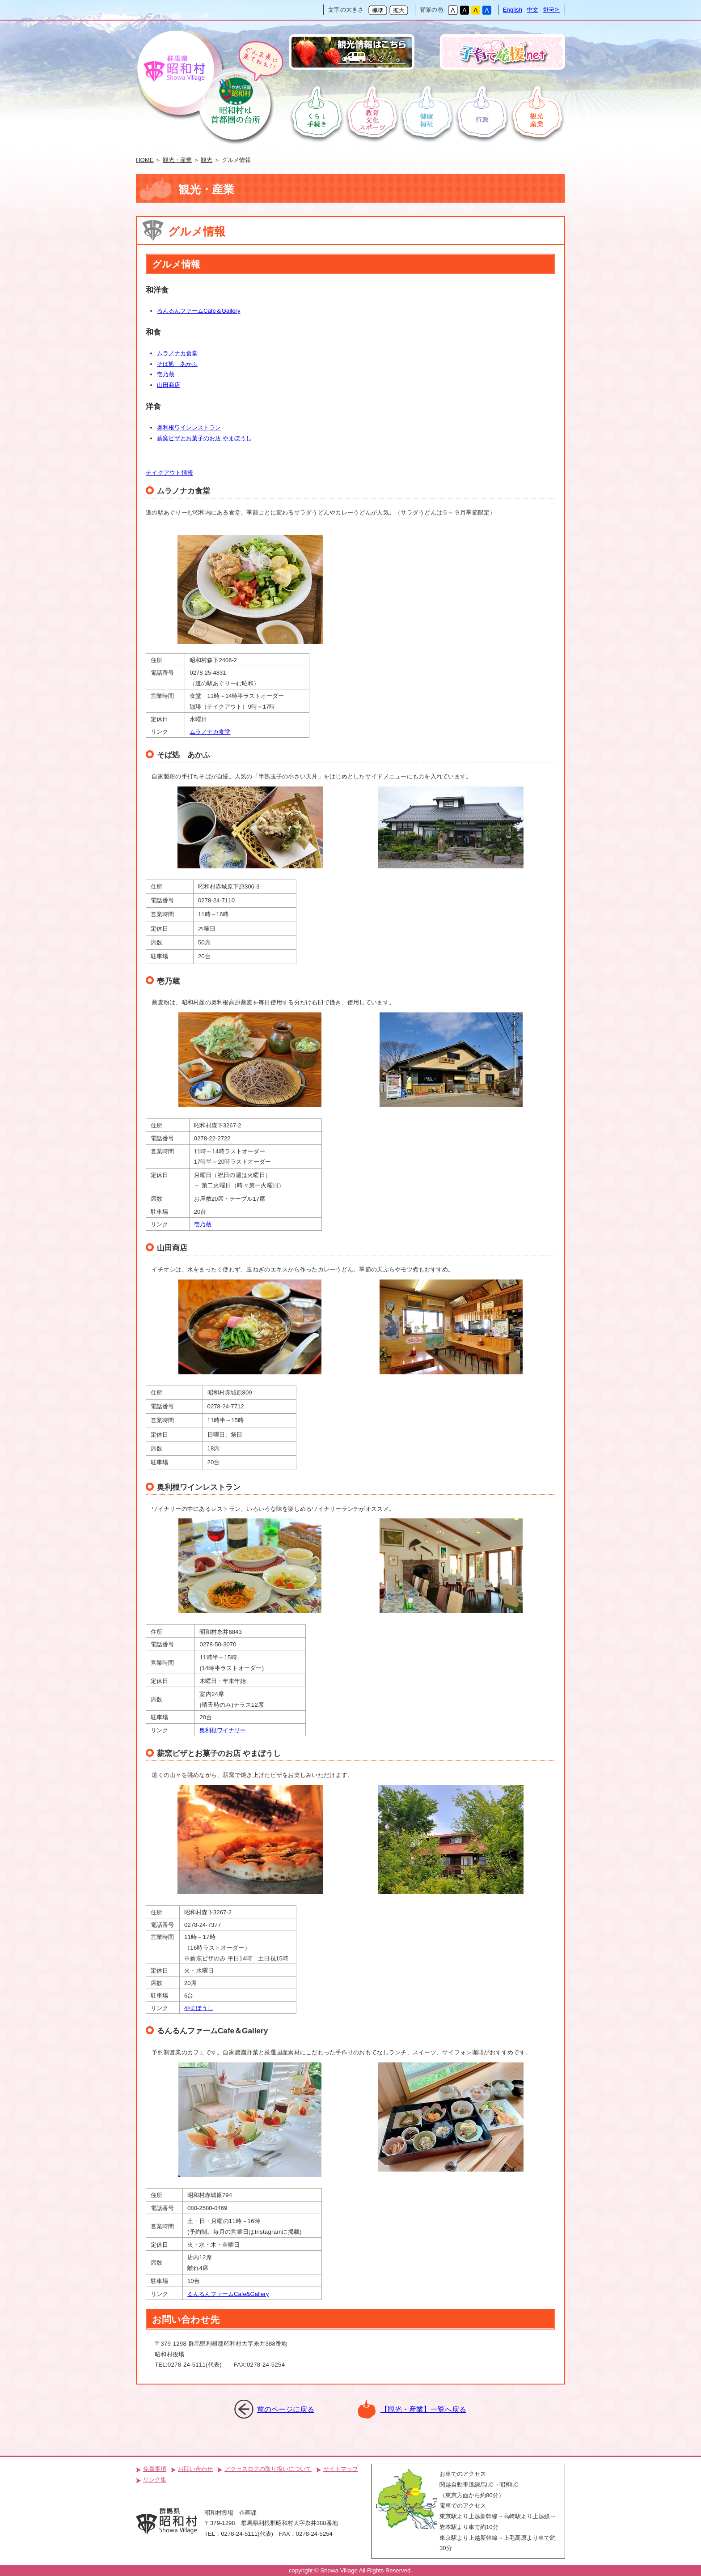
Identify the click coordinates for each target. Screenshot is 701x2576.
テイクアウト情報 (169, 472)
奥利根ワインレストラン (189, 427)
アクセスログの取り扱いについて (268, 2468)
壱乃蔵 (165, 374)
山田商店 (168, 385)
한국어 (551, 9)
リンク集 (154, 2479)
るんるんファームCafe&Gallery (228, 2294)
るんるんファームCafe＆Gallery (199, 310)
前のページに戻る (285, 2409)
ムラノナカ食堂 (177, 353)
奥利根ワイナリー (222, 1730)
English (512, 9)
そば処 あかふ (177, 364)
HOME (145, 160)
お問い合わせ (195, 2468)
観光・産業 (177, 160)
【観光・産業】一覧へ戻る (423, 2409)
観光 (206, 160)
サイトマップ (340, 2468)
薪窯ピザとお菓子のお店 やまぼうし (204, 438)
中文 (532, 9)
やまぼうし (198, 2008)
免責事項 (154, 2468)
